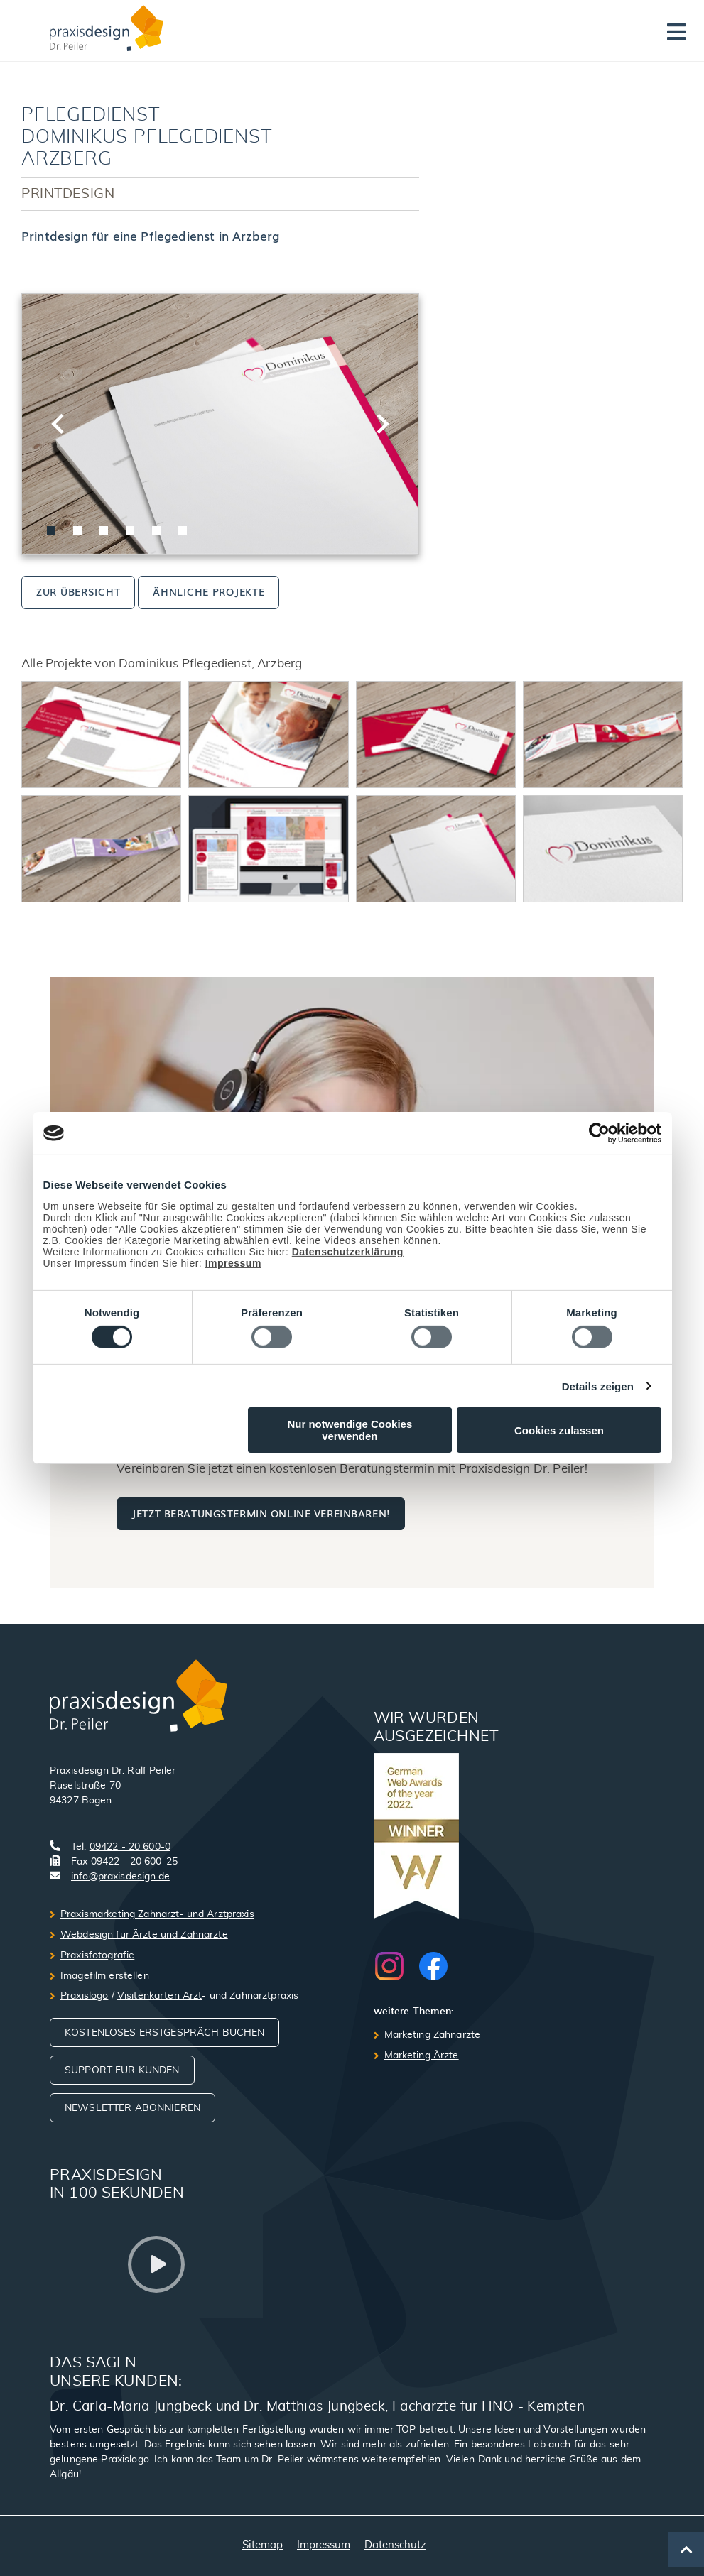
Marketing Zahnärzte (432, 2035)
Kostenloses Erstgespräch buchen (164, 2033)
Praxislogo (84, 1996)
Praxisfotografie (97, 1955)
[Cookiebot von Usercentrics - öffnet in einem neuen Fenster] (599, 1133)
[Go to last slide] (59, 424)
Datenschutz (395, 2545)
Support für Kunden (122, 2070)
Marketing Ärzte (421, 2056)
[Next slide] (381, 424)
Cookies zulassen (559, 1430)
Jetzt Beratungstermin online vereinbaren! (260, 1512)
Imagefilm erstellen (104, 1976)
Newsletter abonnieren (132, 2108)
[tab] (51, 530)
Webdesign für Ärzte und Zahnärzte (144, 1935)
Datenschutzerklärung (348, 1251)
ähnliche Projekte (208, 591)
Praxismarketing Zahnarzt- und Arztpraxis (157, 1914)
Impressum (233, 1263)
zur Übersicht (78, 591)
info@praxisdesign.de (120, 1877)
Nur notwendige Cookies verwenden (349, 1430)
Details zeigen (598, 1386)
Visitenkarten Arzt (159, 1996)
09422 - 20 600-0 (130, 1847)
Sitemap (262, 2545)
